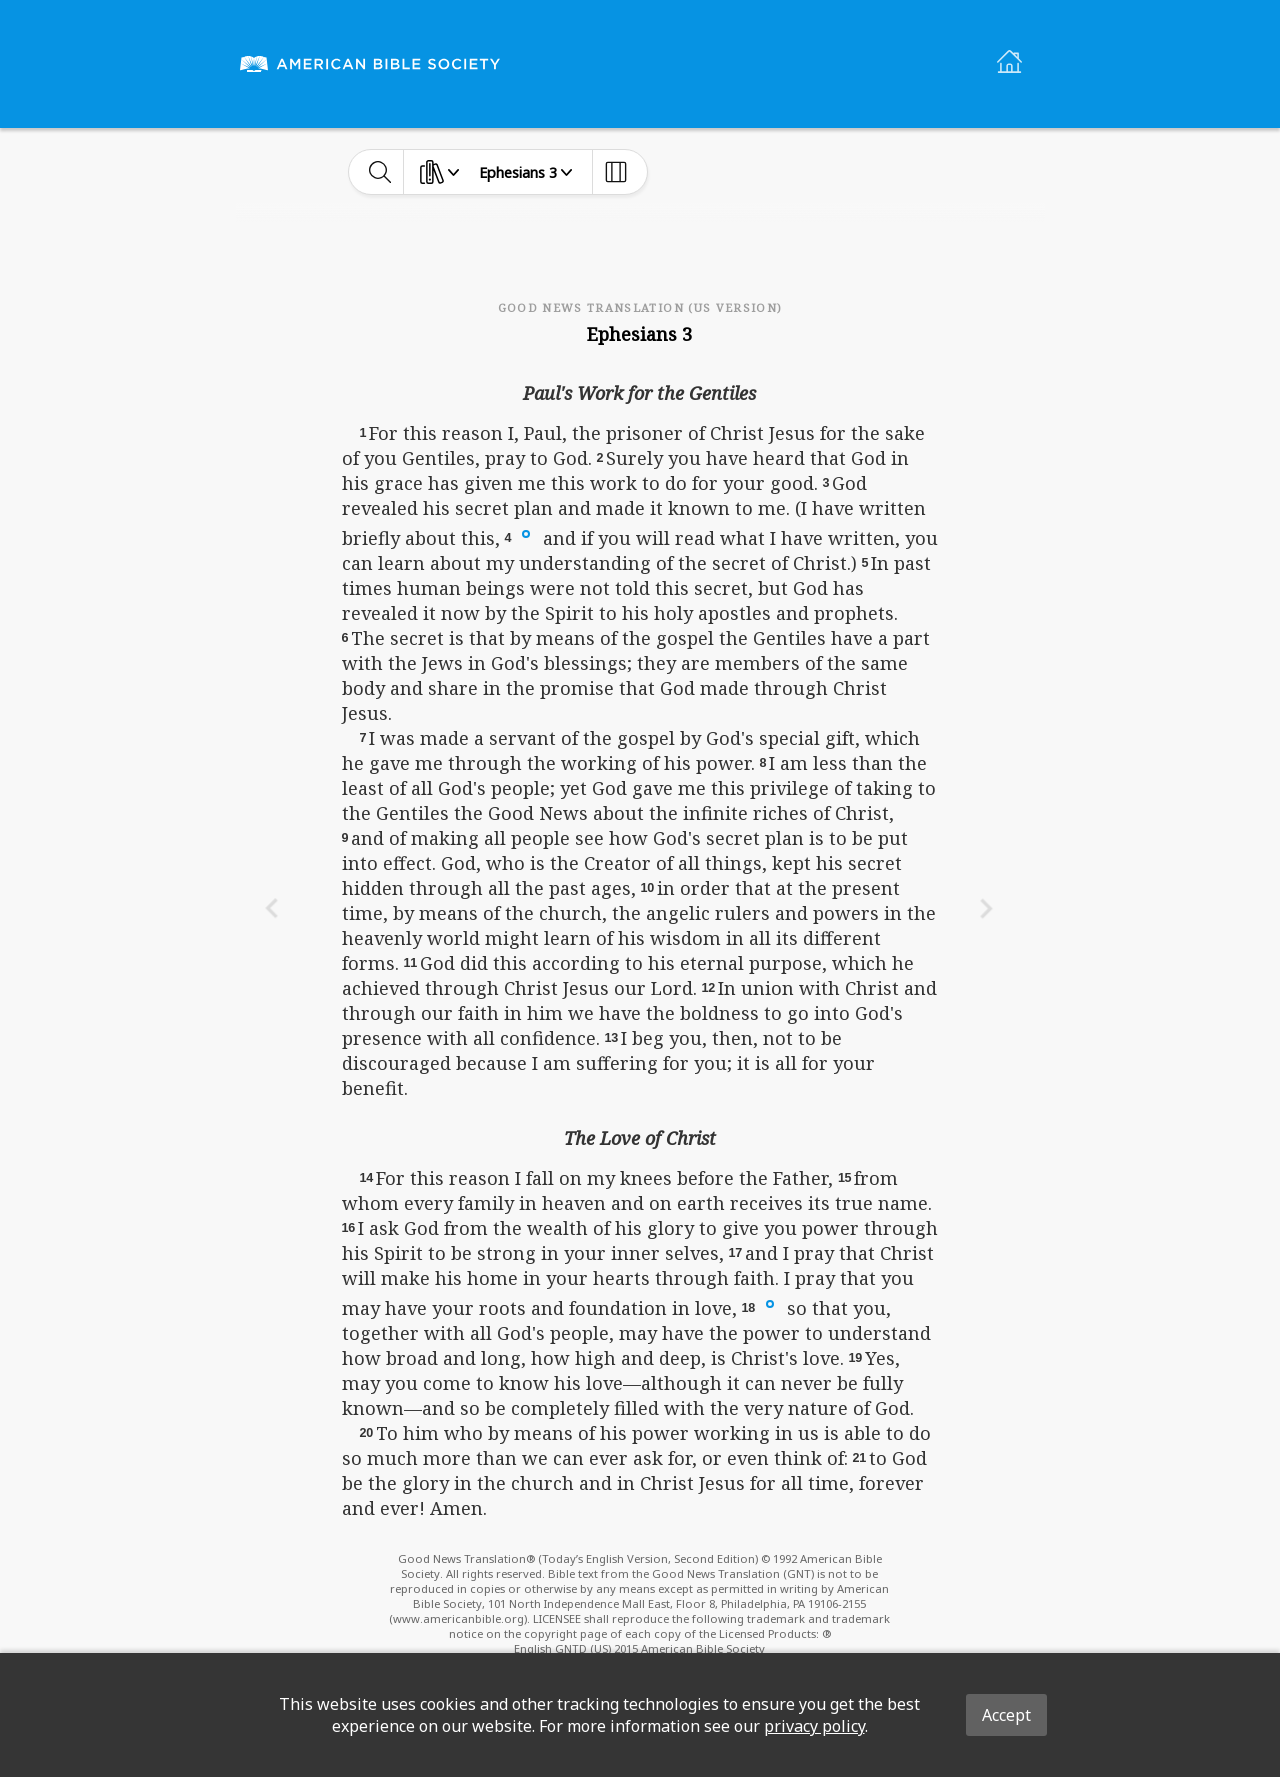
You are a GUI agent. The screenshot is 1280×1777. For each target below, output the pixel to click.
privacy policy (814, 1726)
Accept (1006, 1715)
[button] (526, 533)
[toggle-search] (380, 172)
